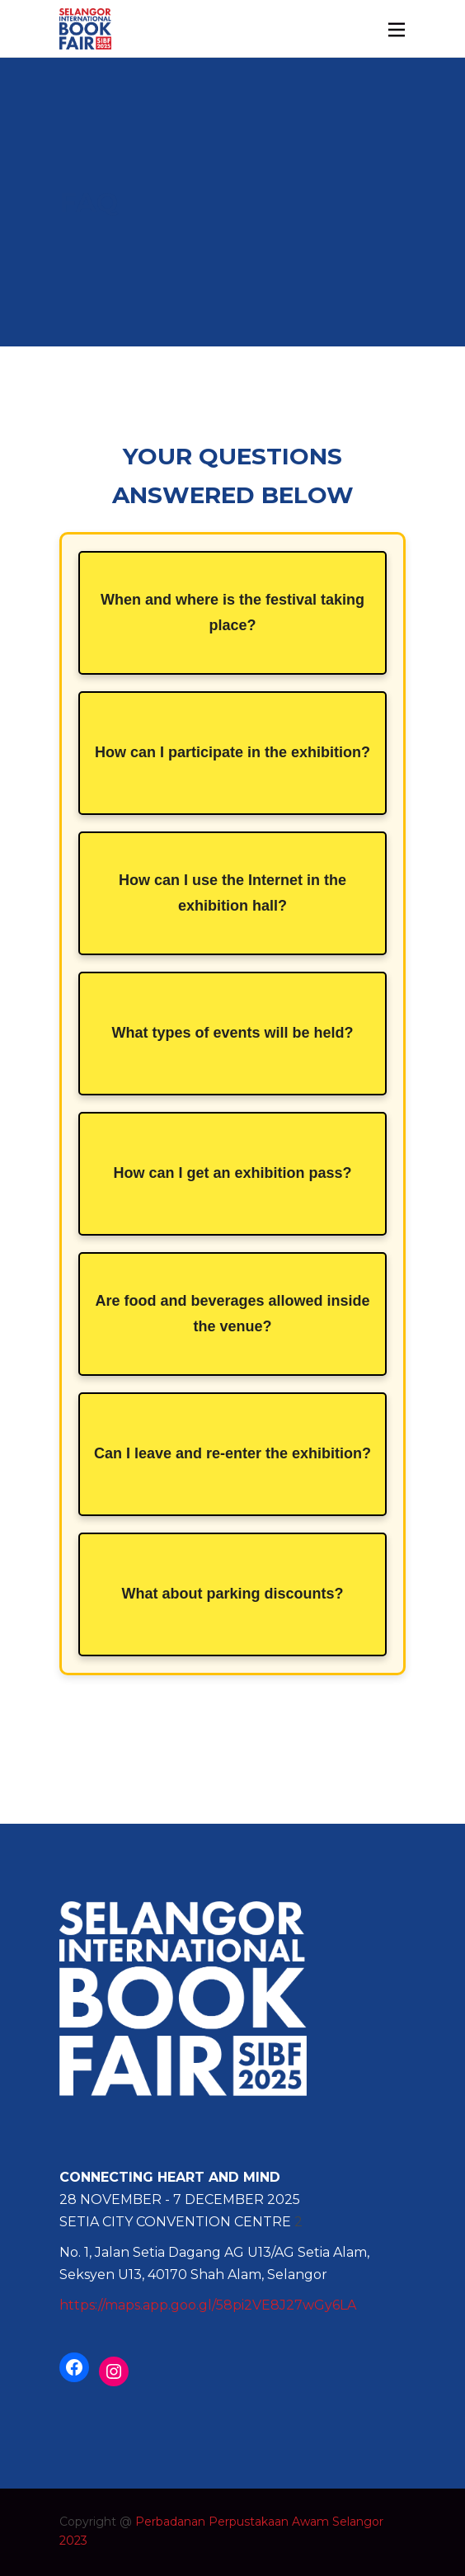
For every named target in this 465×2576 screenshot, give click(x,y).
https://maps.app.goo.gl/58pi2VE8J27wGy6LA (207, 2305)
